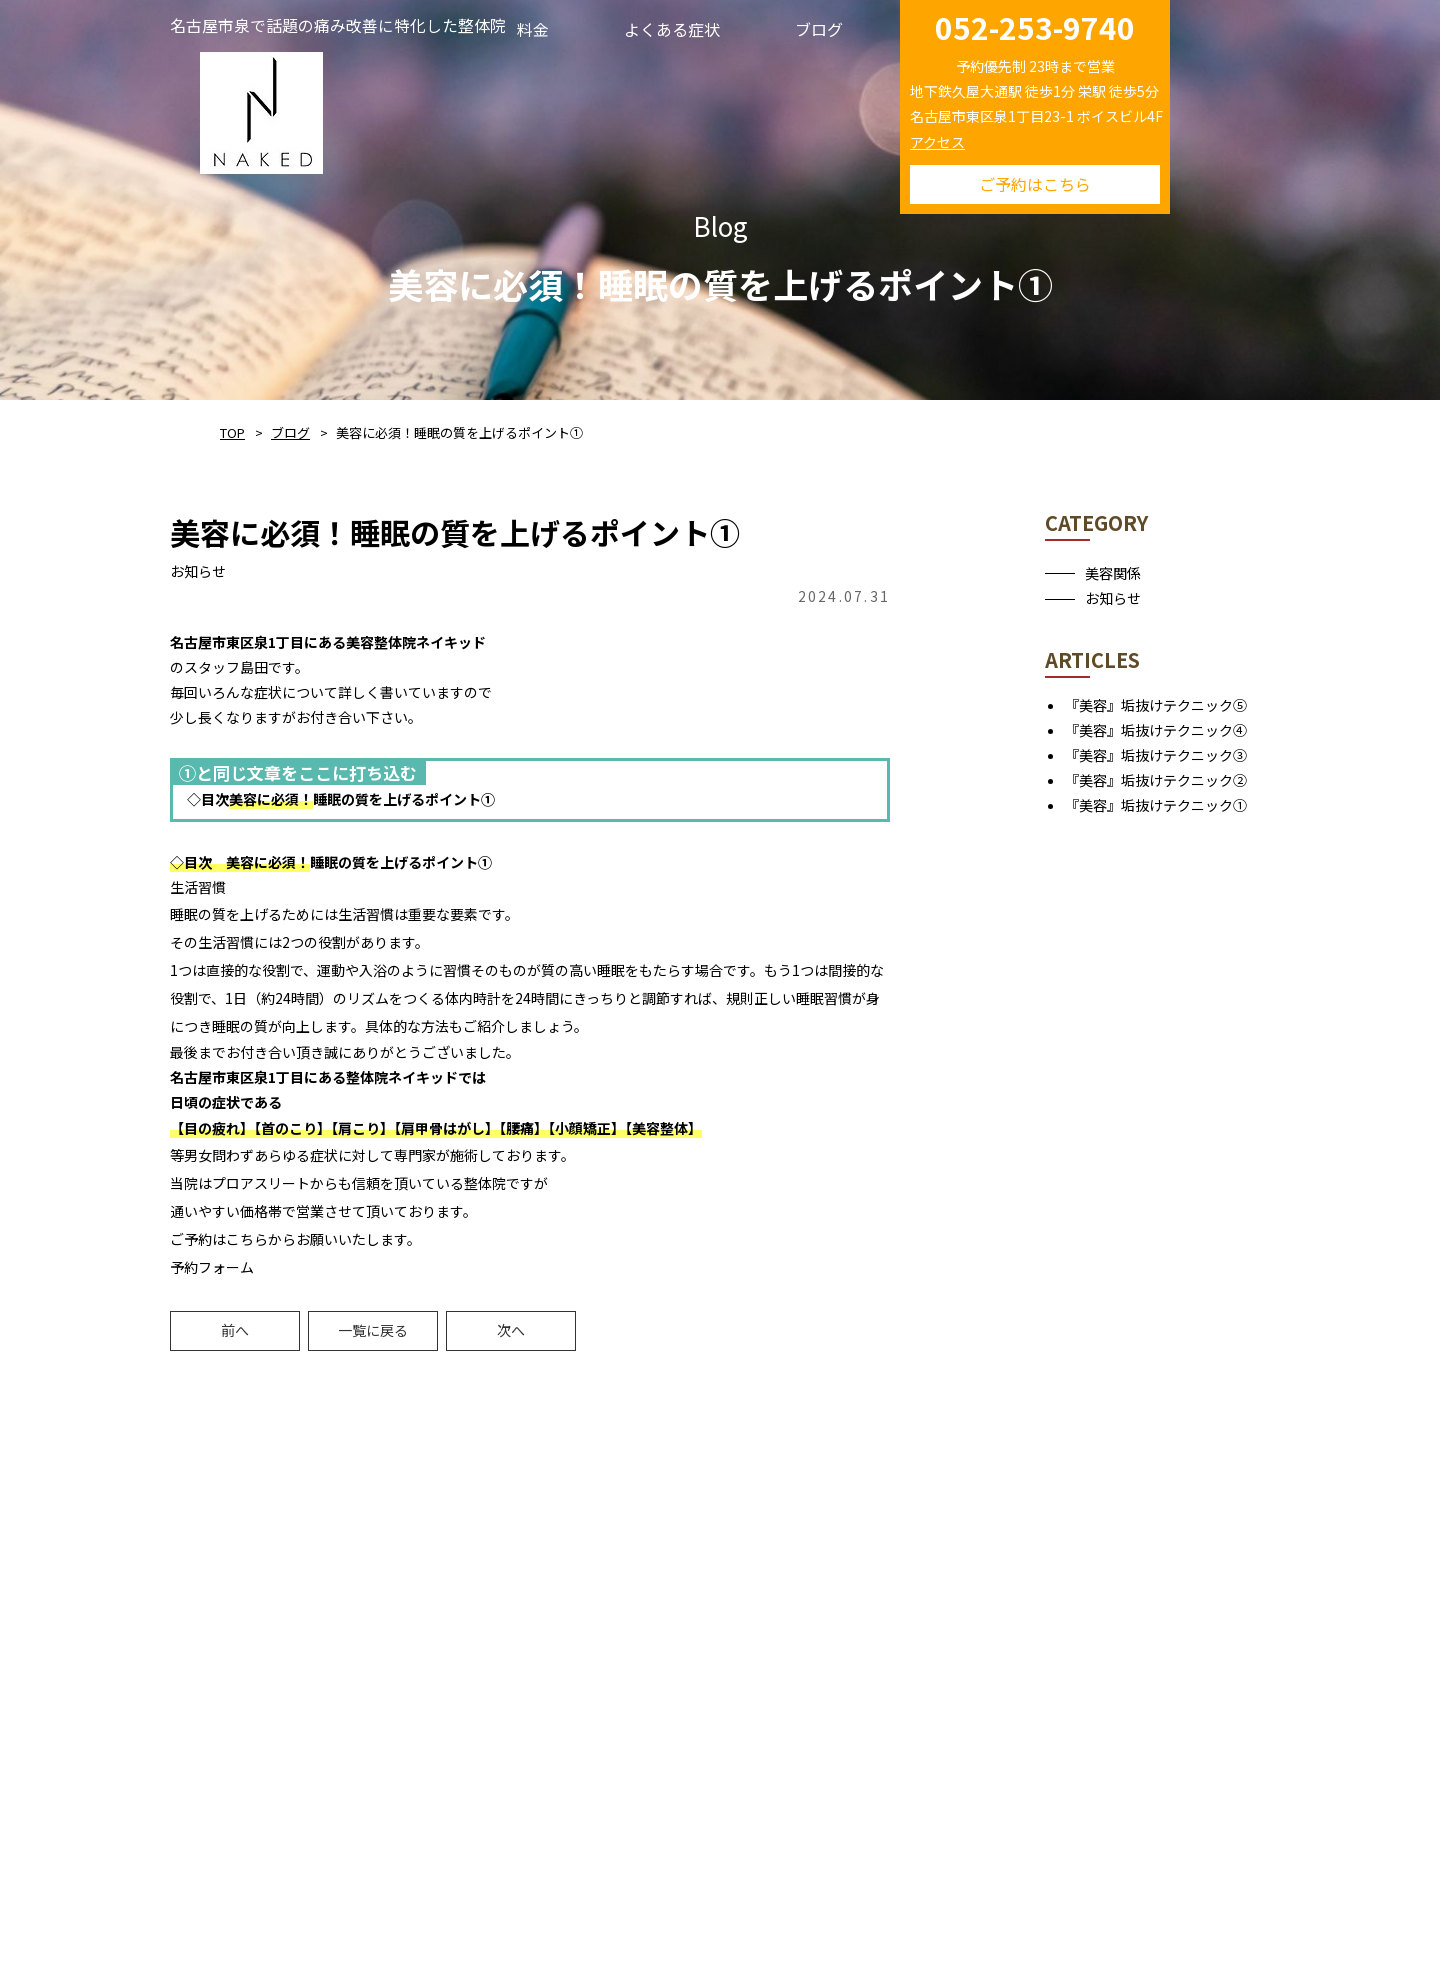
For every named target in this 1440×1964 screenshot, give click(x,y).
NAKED (261, 109)
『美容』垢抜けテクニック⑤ (1156, 705)
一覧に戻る (373, 1330)
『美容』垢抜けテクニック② (1156, 780)
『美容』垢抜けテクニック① (1156, 805)
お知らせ (1113, 598)
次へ (511, 1330)
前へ (235, 1330)
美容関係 (1113, 573)
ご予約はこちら (1035, 184)
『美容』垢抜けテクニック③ (1156, 755)
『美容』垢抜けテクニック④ (1156, 730)
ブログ (290, 432)
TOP (232, 432)
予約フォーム (212, 1267)
